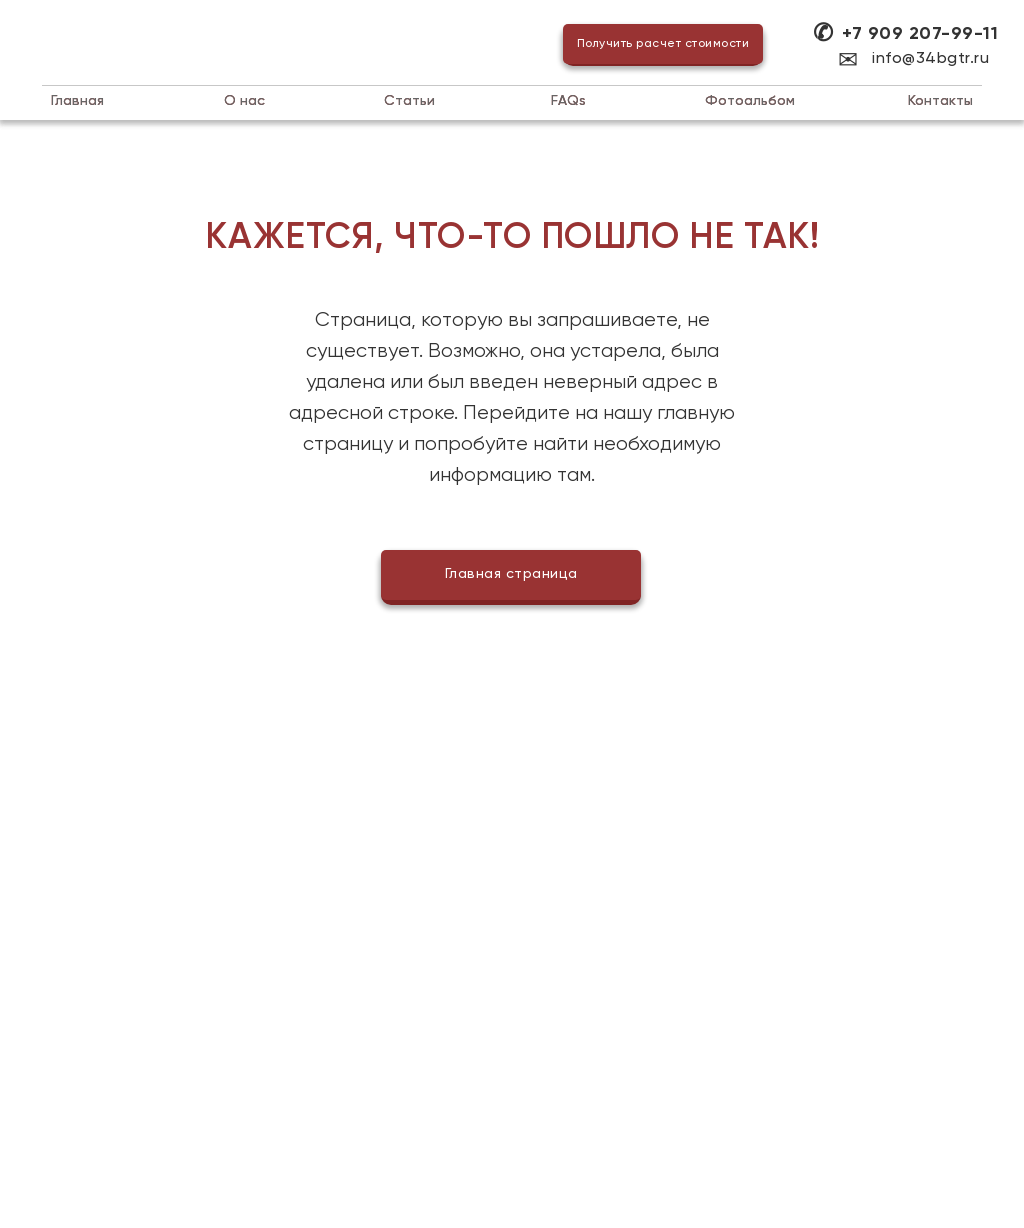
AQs (568, 101)
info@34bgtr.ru (930, 59)
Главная (77, 101)
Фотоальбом (750, 101)
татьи (409, 101)
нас (244, 101)
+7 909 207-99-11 (920, 34)
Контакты (940, 101)
